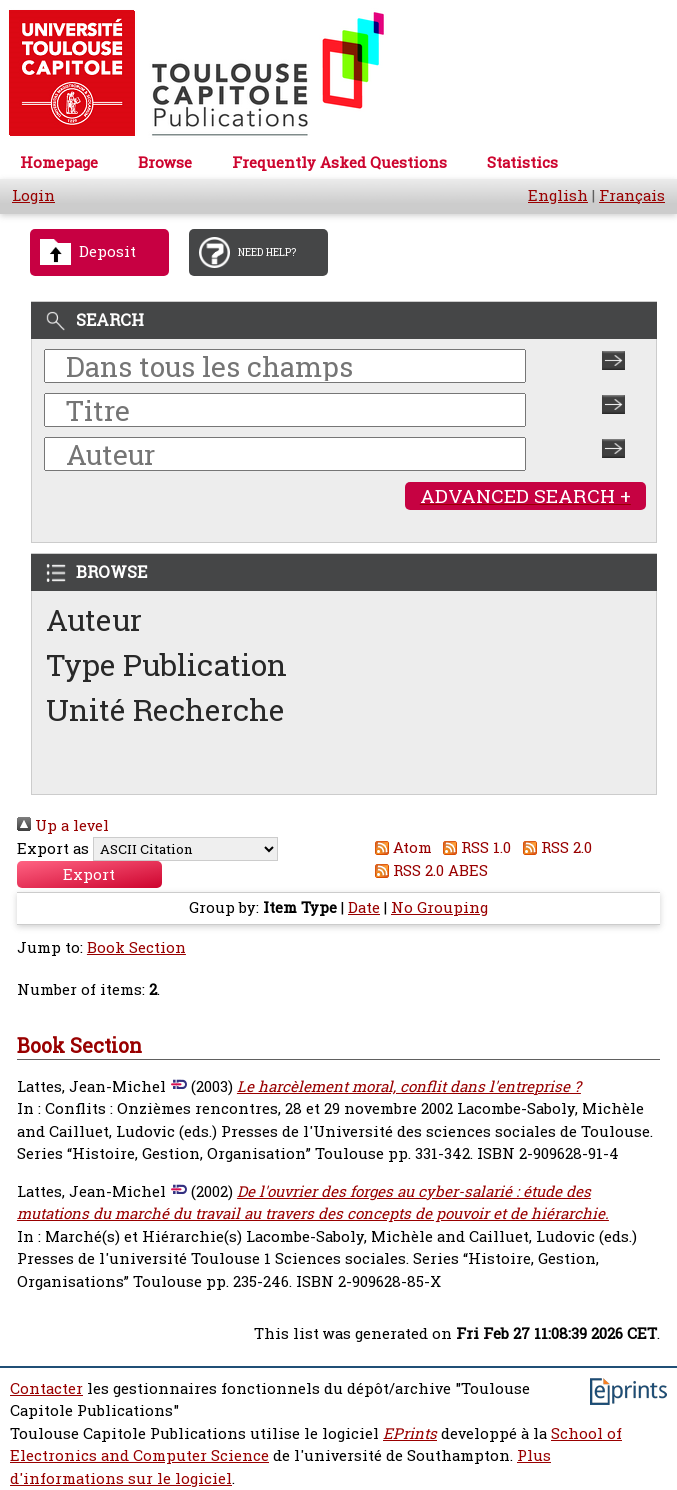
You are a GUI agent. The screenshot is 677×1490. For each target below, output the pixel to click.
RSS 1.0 (474, 847)
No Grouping (439, 907)
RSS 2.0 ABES (427, 870)
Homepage (59, 162)
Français (632, 195)
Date (364, 907)
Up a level (63, 825)
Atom (399, 847)
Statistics (522, 162)
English (558, 195)
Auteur (94, 619)
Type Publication (166, 664)
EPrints (410, 1433)
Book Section (136, 947)
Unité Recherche (165, 709)
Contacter (46, 1388)
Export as (53, 848)
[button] (89, 874)
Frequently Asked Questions (339, 162)
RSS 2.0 (553, 847)
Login (33, 195)
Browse (165, 162)
